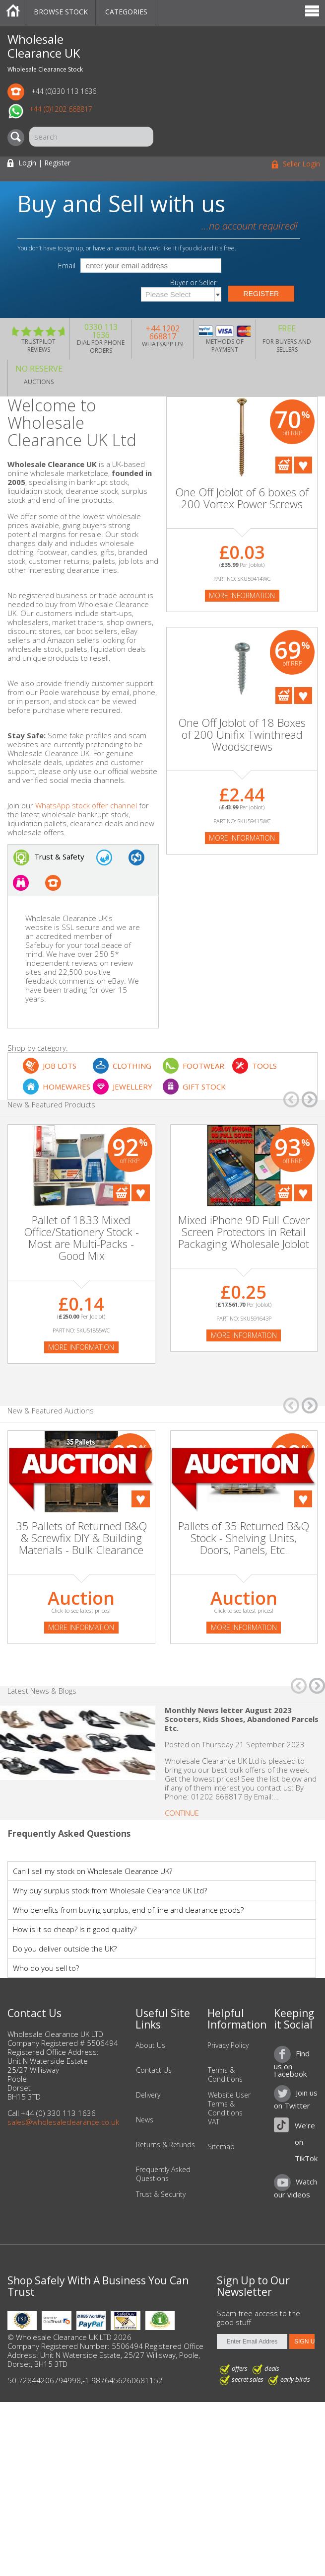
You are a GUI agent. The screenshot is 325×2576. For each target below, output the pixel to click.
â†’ (310, 1099)
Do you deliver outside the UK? (65, 1948)
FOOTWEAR (203, 1066)
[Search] (18, 137)
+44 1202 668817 (163, 332)
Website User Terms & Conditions (229, 2104)
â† (291, 1099)
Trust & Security (161, 2194)
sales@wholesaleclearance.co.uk (63, 2122)
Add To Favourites (303, 465)
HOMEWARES (66, 1087)
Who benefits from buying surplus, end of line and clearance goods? (128, 1910)
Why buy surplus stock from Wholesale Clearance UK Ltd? (110, 1890)
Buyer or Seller (193, 282)
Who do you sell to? (46, 1968)
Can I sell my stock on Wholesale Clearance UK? (92, 1871)
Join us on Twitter (296, 2099)
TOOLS (264, 1066)
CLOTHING (132, 1066)
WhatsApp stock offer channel (86, 805)
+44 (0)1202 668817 (60, 109)
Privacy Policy (228, 2045)
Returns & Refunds (165, 2144)
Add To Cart (283, 465)
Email (66, 265)
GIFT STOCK (204, 1087)
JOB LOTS (59, 1066)
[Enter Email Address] (252, 2341)
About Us (150, 2045)
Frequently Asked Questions (163, 2174)
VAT (213, 2121)
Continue (182, 1813)
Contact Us (154, 2070)
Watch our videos (295, 2188)
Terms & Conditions (225, 2075)
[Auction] (81, 1478)
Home (13, 12)
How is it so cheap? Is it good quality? (74, 1929)
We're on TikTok (306, 2141)
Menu (312, 12)
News (144, 2119)
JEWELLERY (132, 1087)
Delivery (148, 2095)
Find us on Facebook (292, 2063)
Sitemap (221, 2146)
